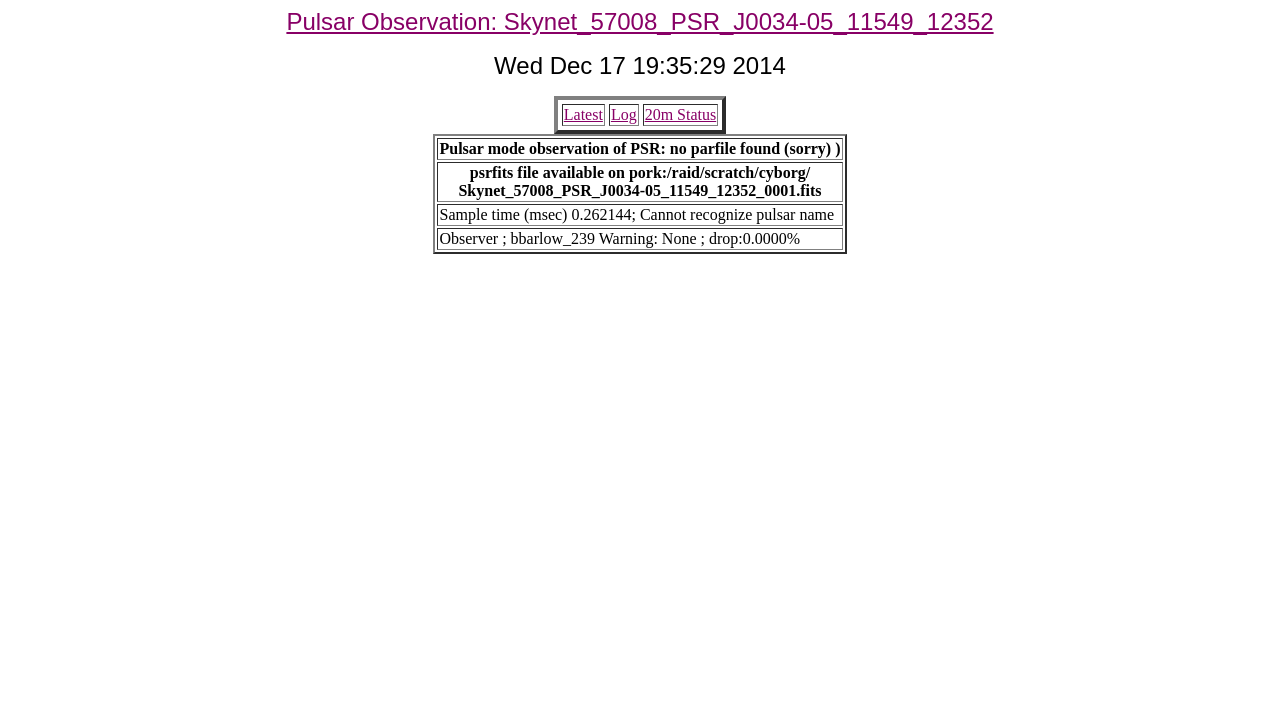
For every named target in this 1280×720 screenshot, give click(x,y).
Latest (583, 114)
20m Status (681, 114)
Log (624, 114)
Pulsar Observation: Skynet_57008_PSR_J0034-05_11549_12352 (639, 21)
